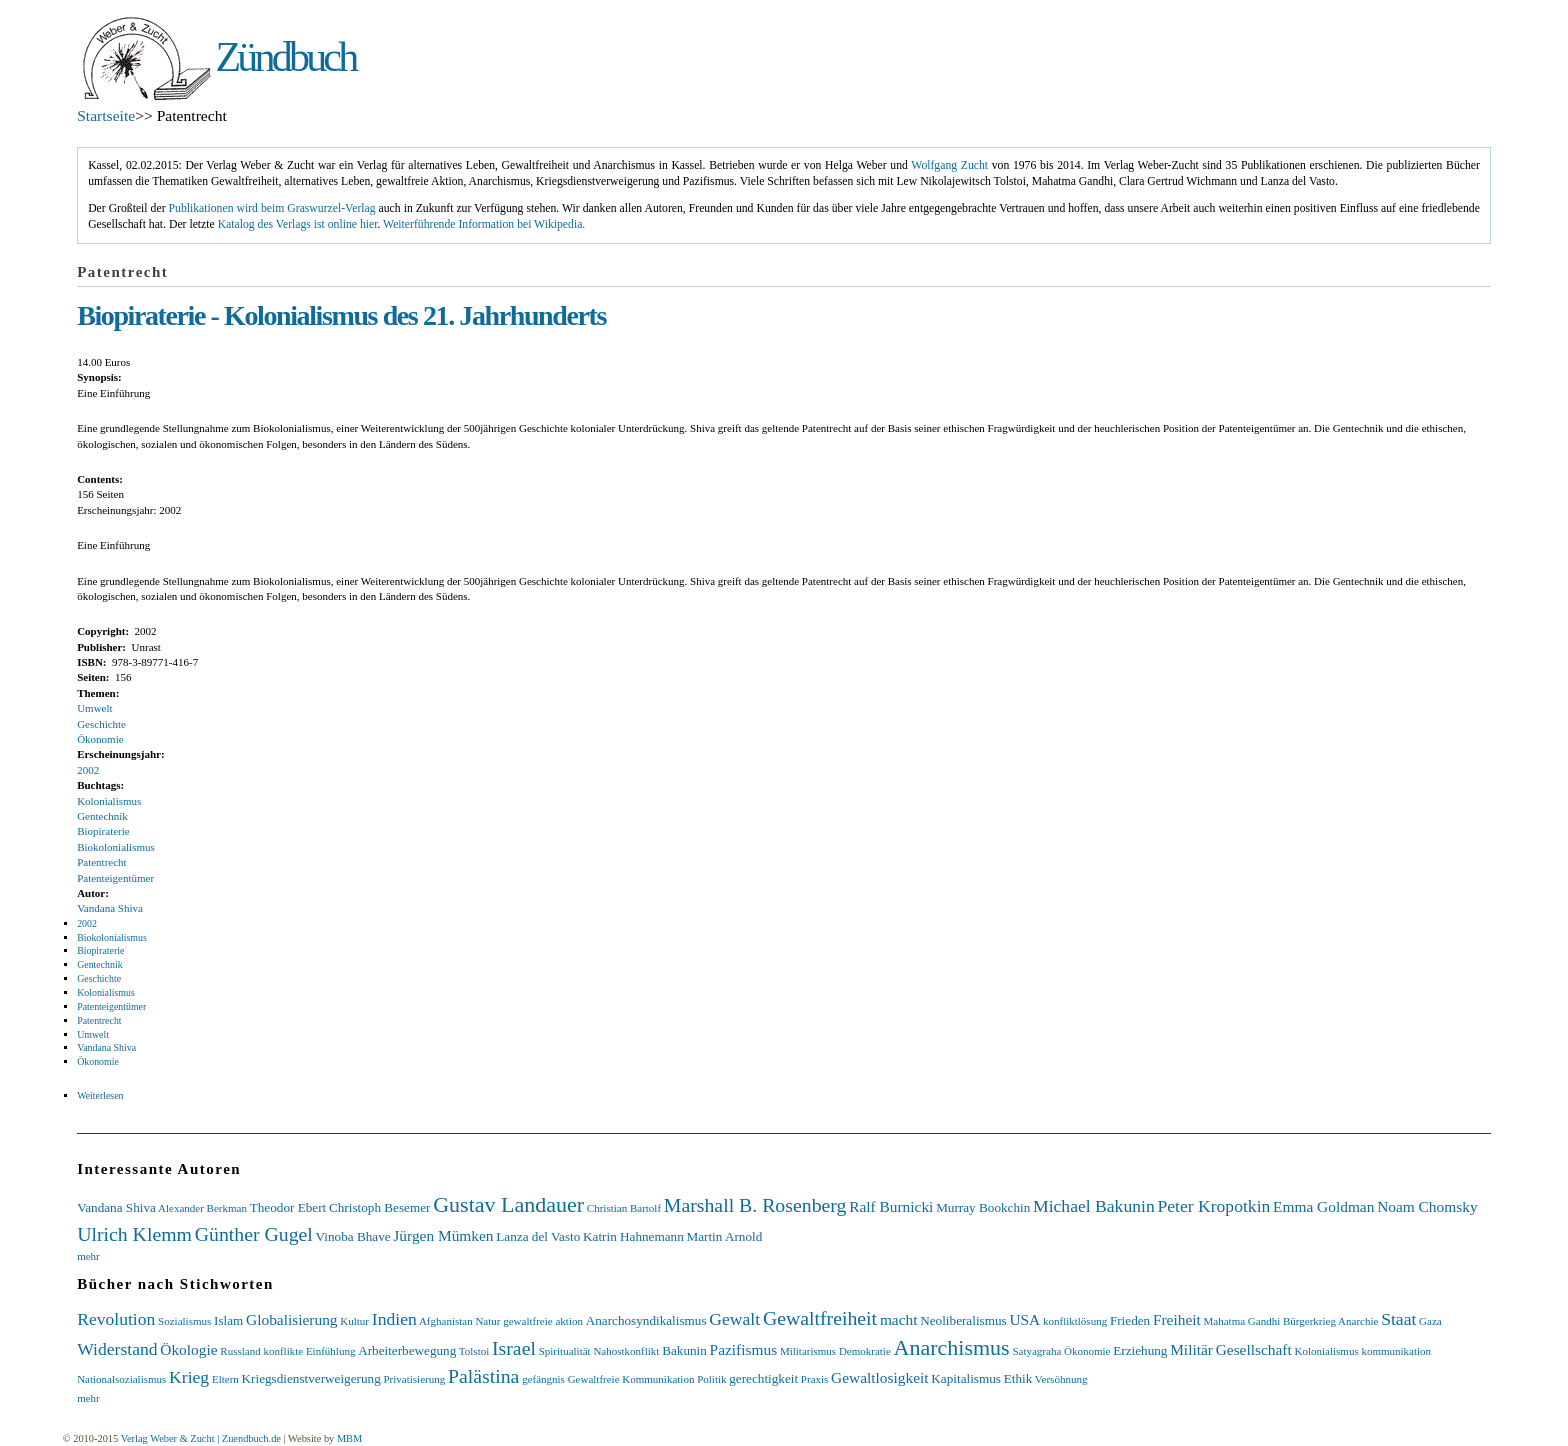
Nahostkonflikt (626, 1351)
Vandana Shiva (110, 908)
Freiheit (1177, 1319)
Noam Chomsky (1427, 1206)
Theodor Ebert (288, 1207)
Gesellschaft (1254, 1349)
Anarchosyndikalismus (646, 1320)
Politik (711, 1379)
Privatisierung (414, 1379)
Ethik (1018, 1378)
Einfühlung (331, 1351)
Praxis (815, 1379)
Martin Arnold (724, 1236)
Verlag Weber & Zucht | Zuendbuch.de (201, 1438)
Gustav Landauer (508, 1204)
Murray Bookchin (983, 1207)
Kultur (354, 1321)
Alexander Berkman (202, 1208)
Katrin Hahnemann (633, 1236)
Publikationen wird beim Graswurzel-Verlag (272, 208)
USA (1024, 1319)
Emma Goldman (1323, 1206)
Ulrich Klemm (134, 1234)
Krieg (189, 1377)
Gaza (1430, 1321)
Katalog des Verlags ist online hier (298, 224)
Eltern (225, 1379)
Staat (1398, 1319)
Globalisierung (291, 1319)
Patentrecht (101, 862)
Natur (487, 1321)
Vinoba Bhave (353, 1236)
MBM (349, 1438)
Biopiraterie (103, 831)
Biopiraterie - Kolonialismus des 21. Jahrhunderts (341, 315)
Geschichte (101, 724)
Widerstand (117, 1349)
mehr (88, 1256)
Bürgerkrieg (1309, 1321)
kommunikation (1396, 1351)
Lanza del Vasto (538, 1236)
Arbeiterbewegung (407, 1350)
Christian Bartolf (624, 1208)
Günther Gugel (254, 1234)
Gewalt (734, 1319)
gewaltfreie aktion (543, 1321)
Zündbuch (285, 57)
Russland (240, 1351)
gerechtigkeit (763, 1378)
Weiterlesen (100, 1095)
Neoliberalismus (963, 1320)
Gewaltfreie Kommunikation (631, 1379)
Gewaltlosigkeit (879, 1377)
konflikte (283, 1351)
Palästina (483, 1376)
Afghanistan (446, 1321)
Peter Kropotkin (1213, 1206)
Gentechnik (102, 816)
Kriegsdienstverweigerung (311, 1378)
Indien (394, 1319)
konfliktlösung (1075, 1321)
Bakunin (684, 1350)
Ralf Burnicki (891, 1206)
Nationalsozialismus (121, 1379)
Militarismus (808, 1351)
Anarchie (1358, 1321)
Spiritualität (565, 1351)
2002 (88, 770)
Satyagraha (1036, 1351)
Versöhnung (1061, 1379)
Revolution (116, 1319)
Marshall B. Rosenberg (755, 1205)
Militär (1191, 1349)
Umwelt (94, 708)
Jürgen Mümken (443, 1235)
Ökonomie (100, 739)
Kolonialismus (109, 801)
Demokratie (865, 1351)
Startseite (106, 115)
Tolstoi (474, 1351)
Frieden (1130, 1320)
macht (899, 1319)
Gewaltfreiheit (820, 1318)
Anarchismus (952, 1347)
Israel (514, 1348)
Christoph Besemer (379, 1207)
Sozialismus (184, 1321)
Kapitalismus (966, 1378)
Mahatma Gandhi (1242, 1321)
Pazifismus (744, 1349)
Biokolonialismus (116, 847)
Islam (228, 1320)
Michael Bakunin (1094, 1206)
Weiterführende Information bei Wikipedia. (484, 224)
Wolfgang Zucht (949, 165)
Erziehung (1140, 1350)
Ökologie (188, 1349)
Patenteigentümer (115, 878)
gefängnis (543, 1379)
